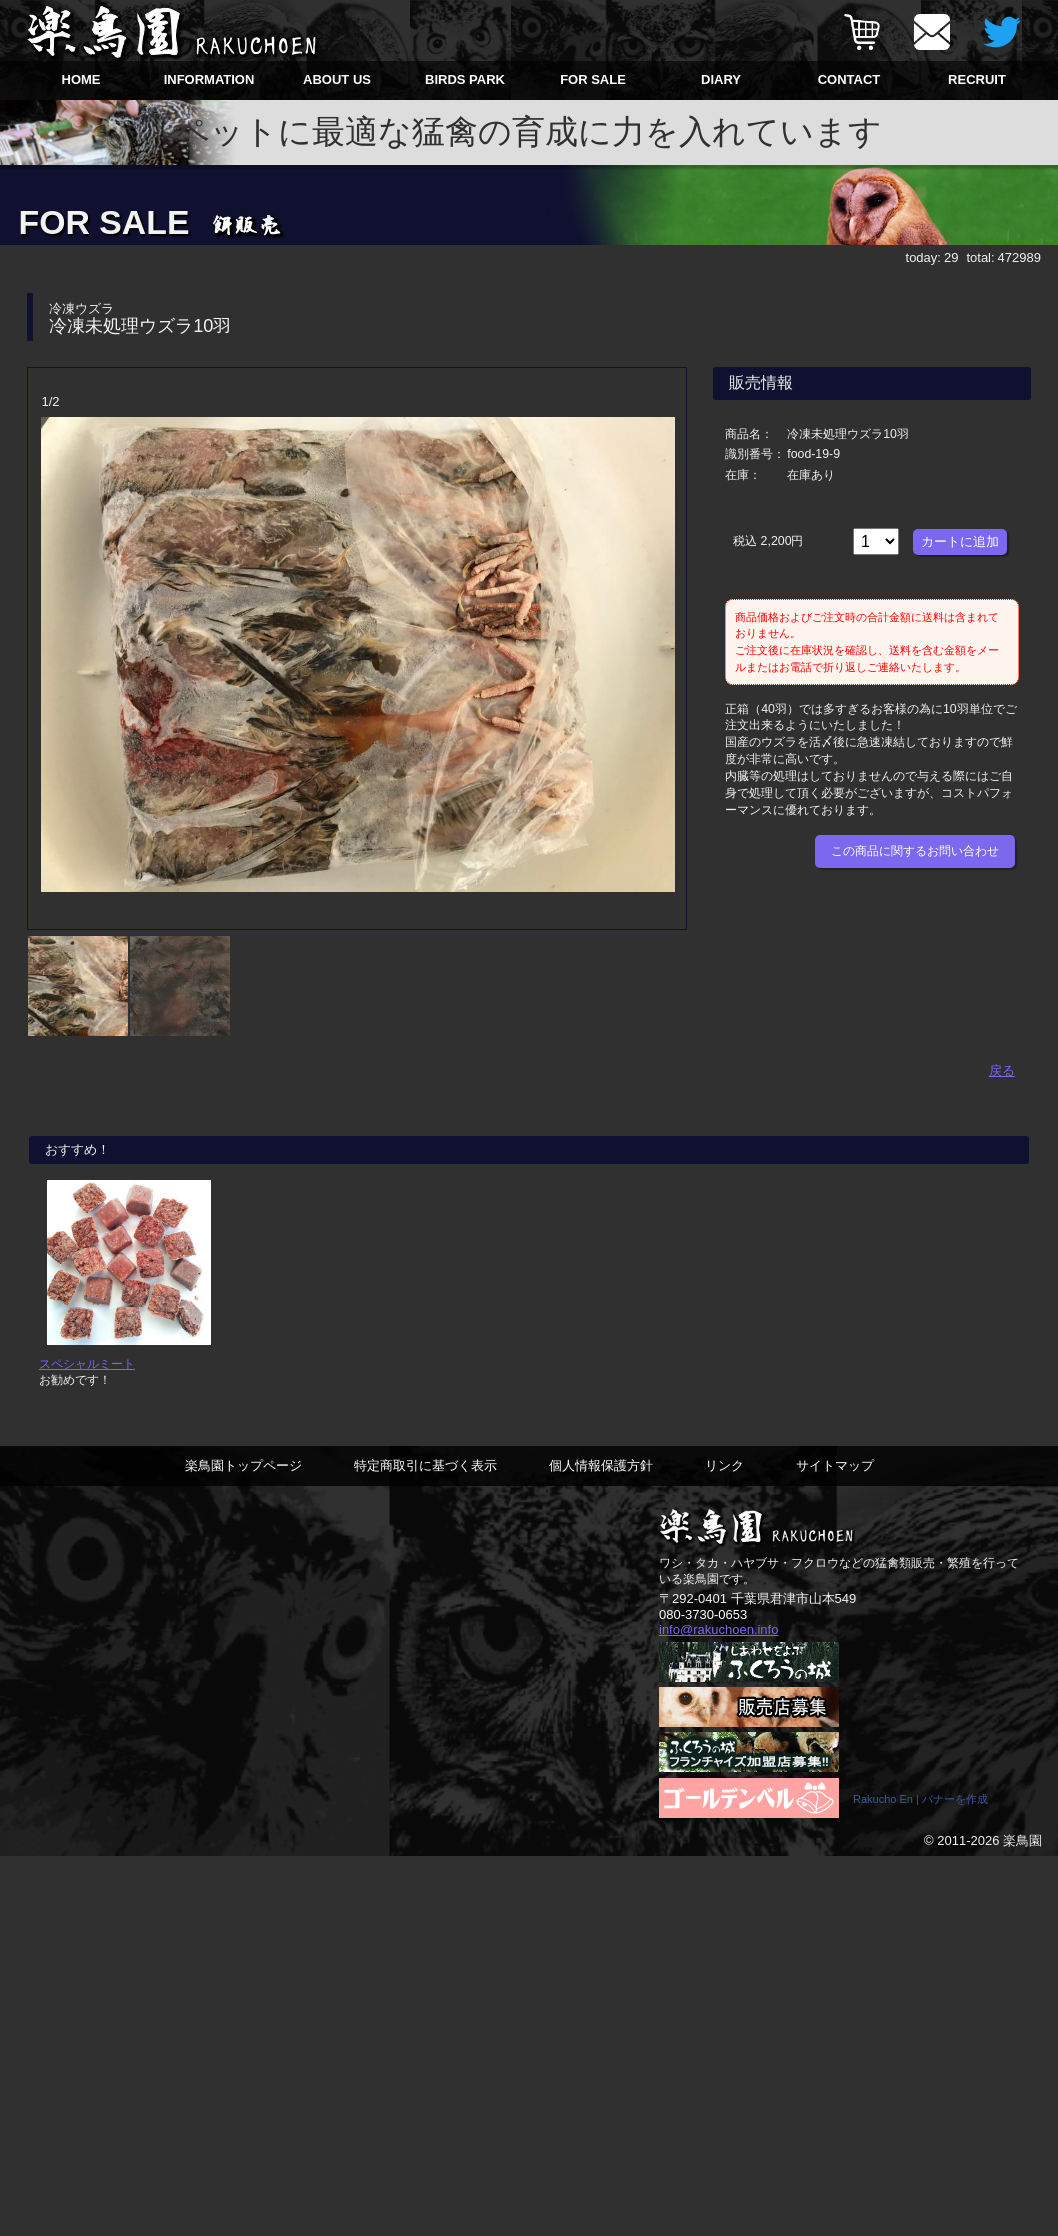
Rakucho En (883, 1814)
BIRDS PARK (465, 79)
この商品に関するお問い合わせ (915, 851)
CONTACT (849, 79)
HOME (81, 79)
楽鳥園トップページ (243, 1479)
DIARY (721, 79)
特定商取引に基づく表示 (425, 1479)
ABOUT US (337, 79)
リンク (724, 1479)
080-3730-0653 (703, 1628)
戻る (1002, 1068)
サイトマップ (835, 1479)
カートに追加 (960, 541)
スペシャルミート (87, 1377)
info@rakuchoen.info (718, 1644)
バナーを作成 (955, 1814)
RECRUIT (977, 79)
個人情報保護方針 (601, 1479)
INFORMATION (209, 79)
